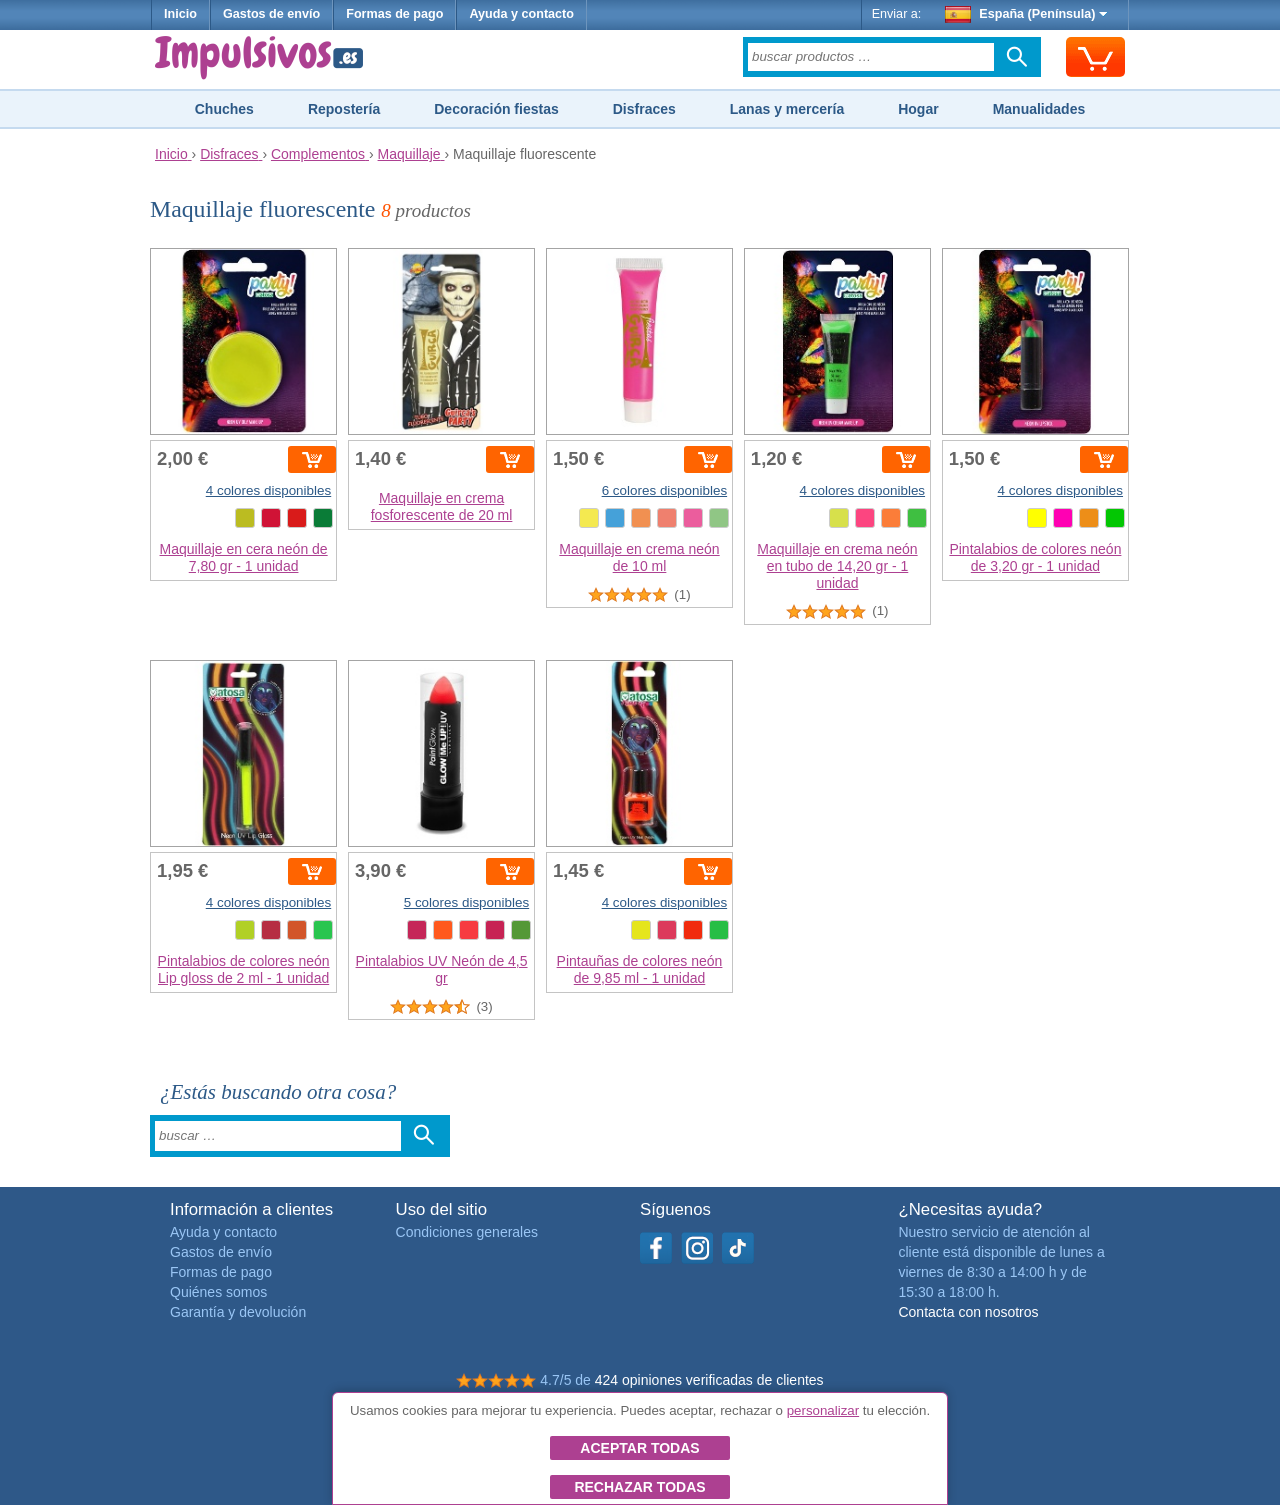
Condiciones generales (467, 1232)
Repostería (344, 109)
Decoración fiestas (496, 109)
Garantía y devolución (238, 1312)
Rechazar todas (639, 1487)
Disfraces (644, 109)
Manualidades (1039, 109)
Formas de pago (394, 14)
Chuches (224, 109)
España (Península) (1026, 14)
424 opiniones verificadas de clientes (709, 1380)
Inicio (180, 14)
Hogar (918, 109)
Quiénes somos (218, 1292)
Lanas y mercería (787, 109)
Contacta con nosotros (968, 1312)
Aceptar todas (639, 1448)
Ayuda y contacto (521, 14)
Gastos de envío (271, 14)
